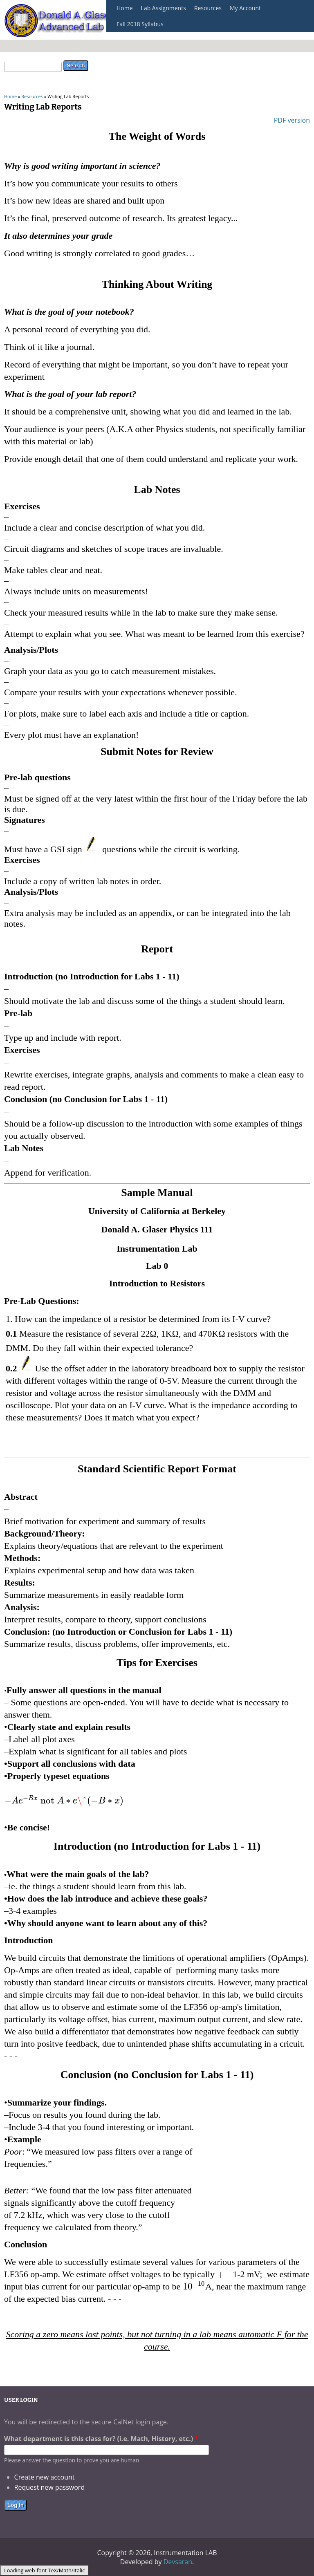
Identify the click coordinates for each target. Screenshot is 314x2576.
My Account (245, 8)
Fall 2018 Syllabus (140, 24)
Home (125, 8)
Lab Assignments (163, 8)
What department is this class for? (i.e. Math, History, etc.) (101, 2438)
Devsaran (178, 2561)
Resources (208, 8)
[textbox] (63, 1800)
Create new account (44, 2477)
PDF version (292, 120)
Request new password (49, 2487)
